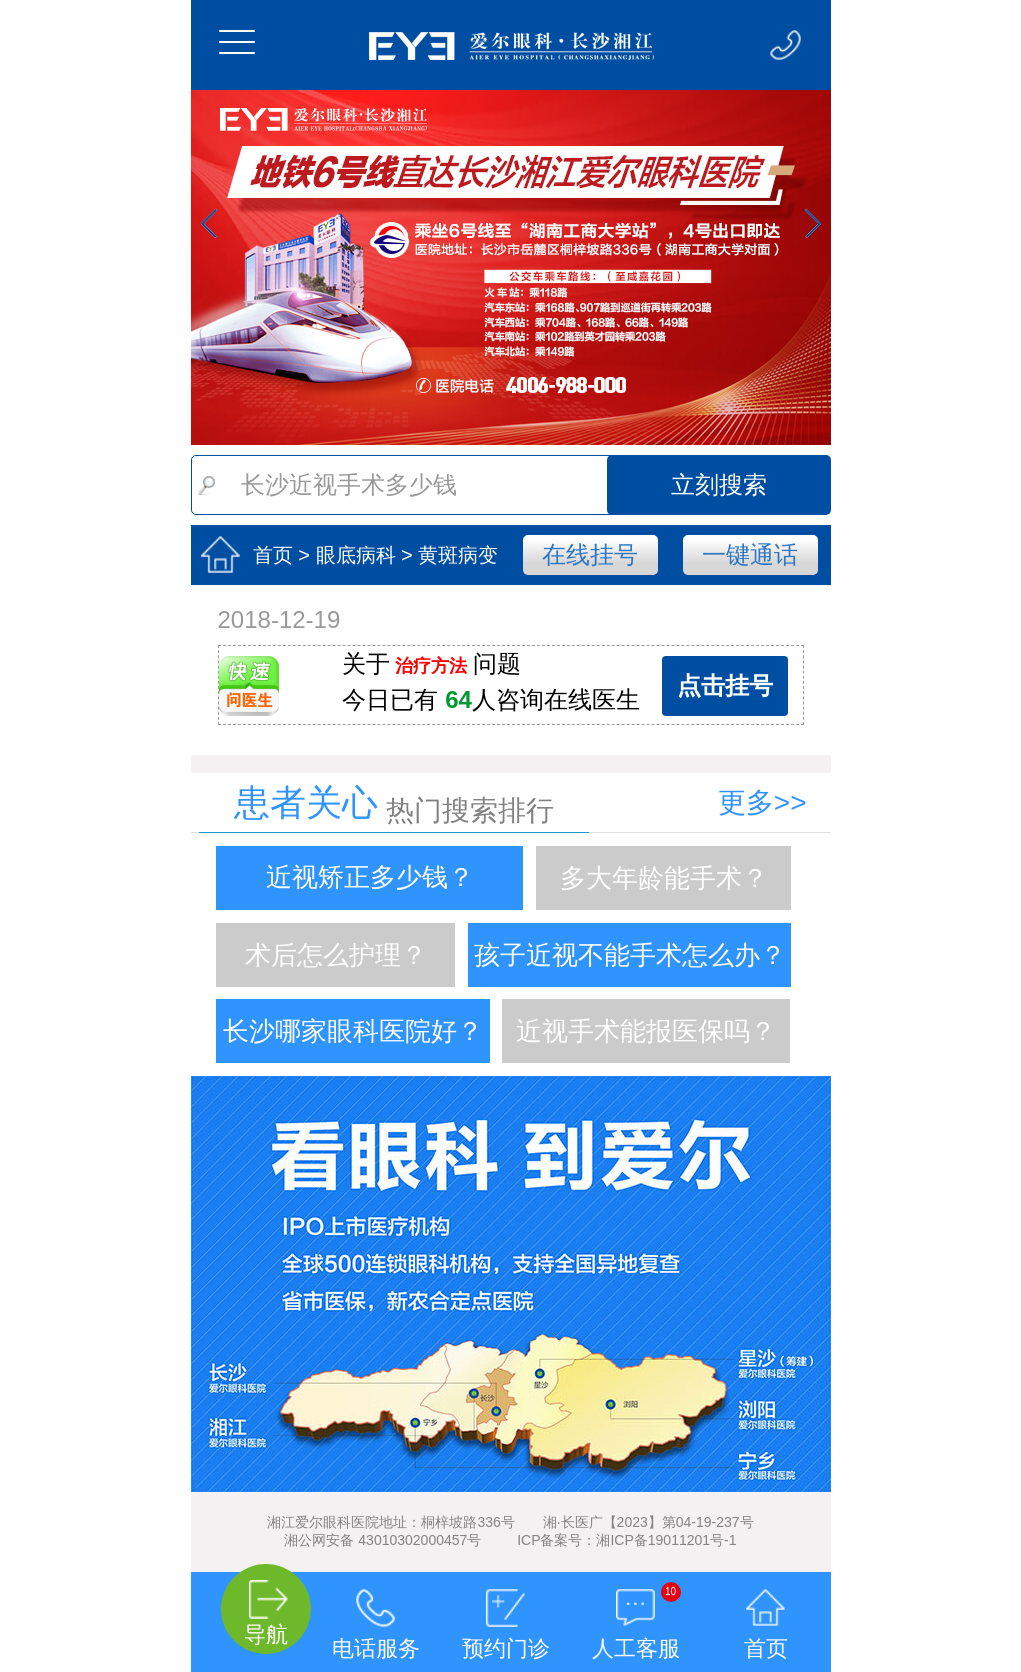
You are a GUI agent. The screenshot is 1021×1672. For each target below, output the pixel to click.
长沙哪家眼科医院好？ (353, 1031)
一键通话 (750, 554)
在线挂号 (590, 554)
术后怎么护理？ (336, 955)
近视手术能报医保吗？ (646, 1031)
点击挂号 (725, 685)
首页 (273, 555)
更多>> (762, 802)
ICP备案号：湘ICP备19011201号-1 (626, 1540)
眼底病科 (356, 555)
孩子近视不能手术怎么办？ (630, 955)
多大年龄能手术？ (664, 878)
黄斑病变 (458, 555)
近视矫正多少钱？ (370, 877)
